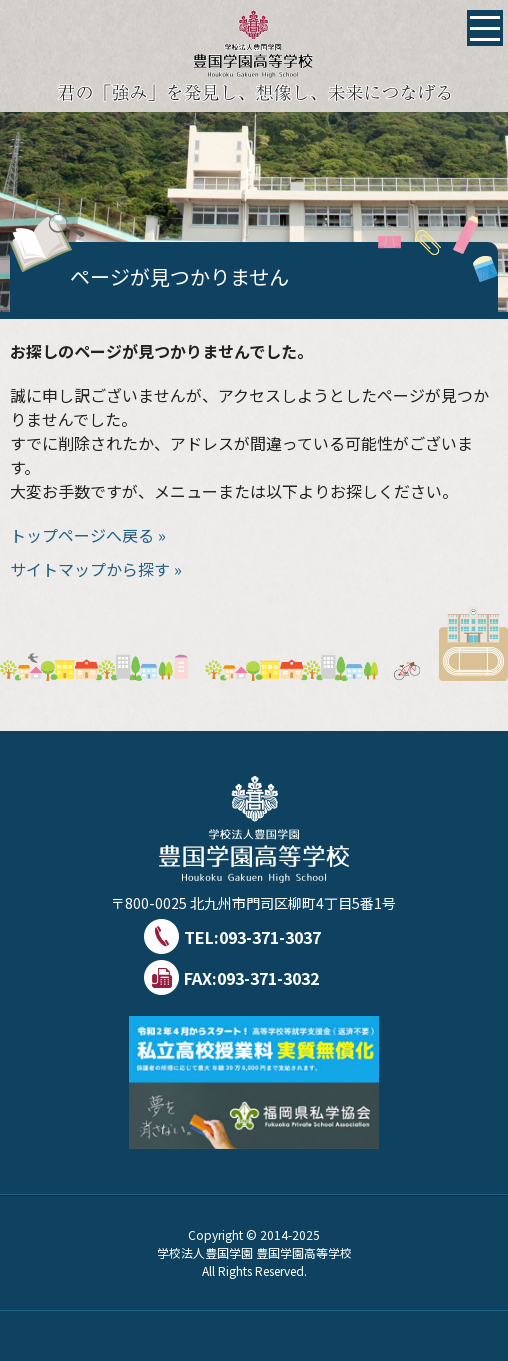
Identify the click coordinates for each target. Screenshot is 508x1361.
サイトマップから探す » (96, 569)
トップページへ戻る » (88, 535)
